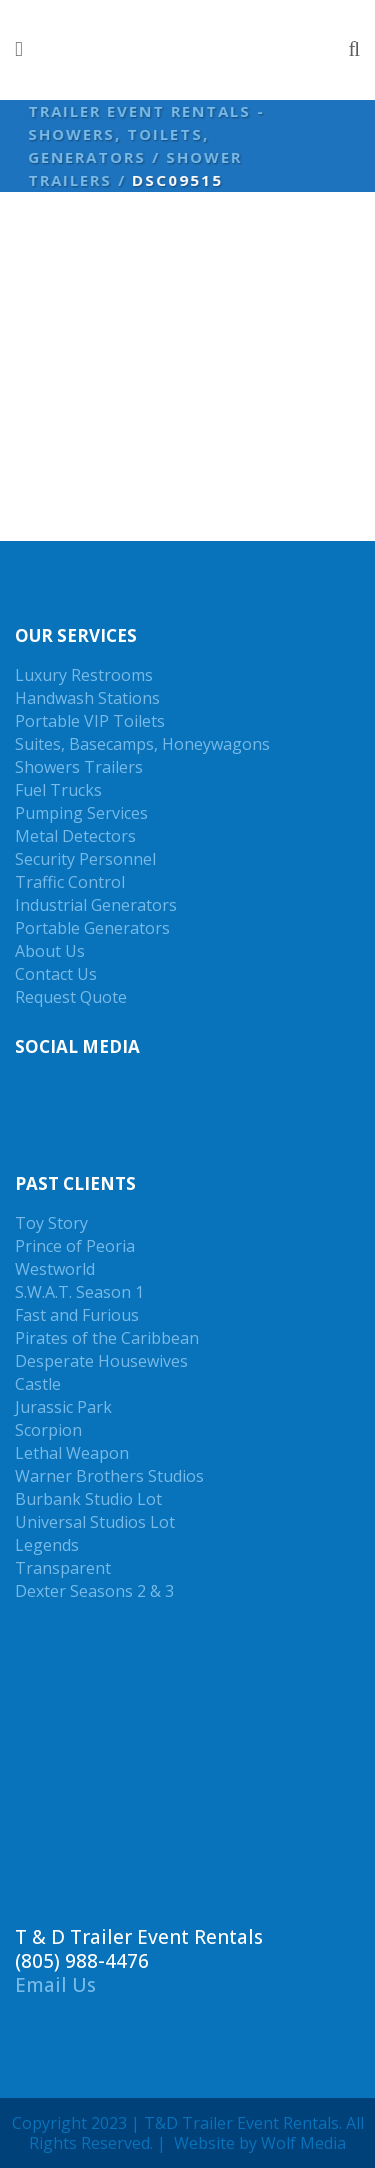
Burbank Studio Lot (88, 1499)
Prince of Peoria (75, 1246)
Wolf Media (303, 2143)
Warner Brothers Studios (109, 1476)
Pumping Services (81, 813)
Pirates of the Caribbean (107, 1338)
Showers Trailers (79, 767)
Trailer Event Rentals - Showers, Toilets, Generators (143, 134)
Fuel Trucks (58, 790)
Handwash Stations (87, 698)
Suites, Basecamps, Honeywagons (142, 744)
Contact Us (56, 974)
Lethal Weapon (72, 1453)
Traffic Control (70, 882)
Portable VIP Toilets (90, 721)
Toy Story (51, 1223)
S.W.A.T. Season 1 (79, 1292)
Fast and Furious (77, 1315)
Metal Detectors (75, 836)
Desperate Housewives (101, 1361)
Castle (38, 1384)
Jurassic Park (63, 1407)
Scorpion (48, 1430)
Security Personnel (85, 859)
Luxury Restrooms (84, 675)
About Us (50, 951)
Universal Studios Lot (95, 1522)
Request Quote (71, 997)
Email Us (55, 1985)
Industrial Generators (96, 905)
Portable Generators (92, 928)
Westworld (55, 1269)
